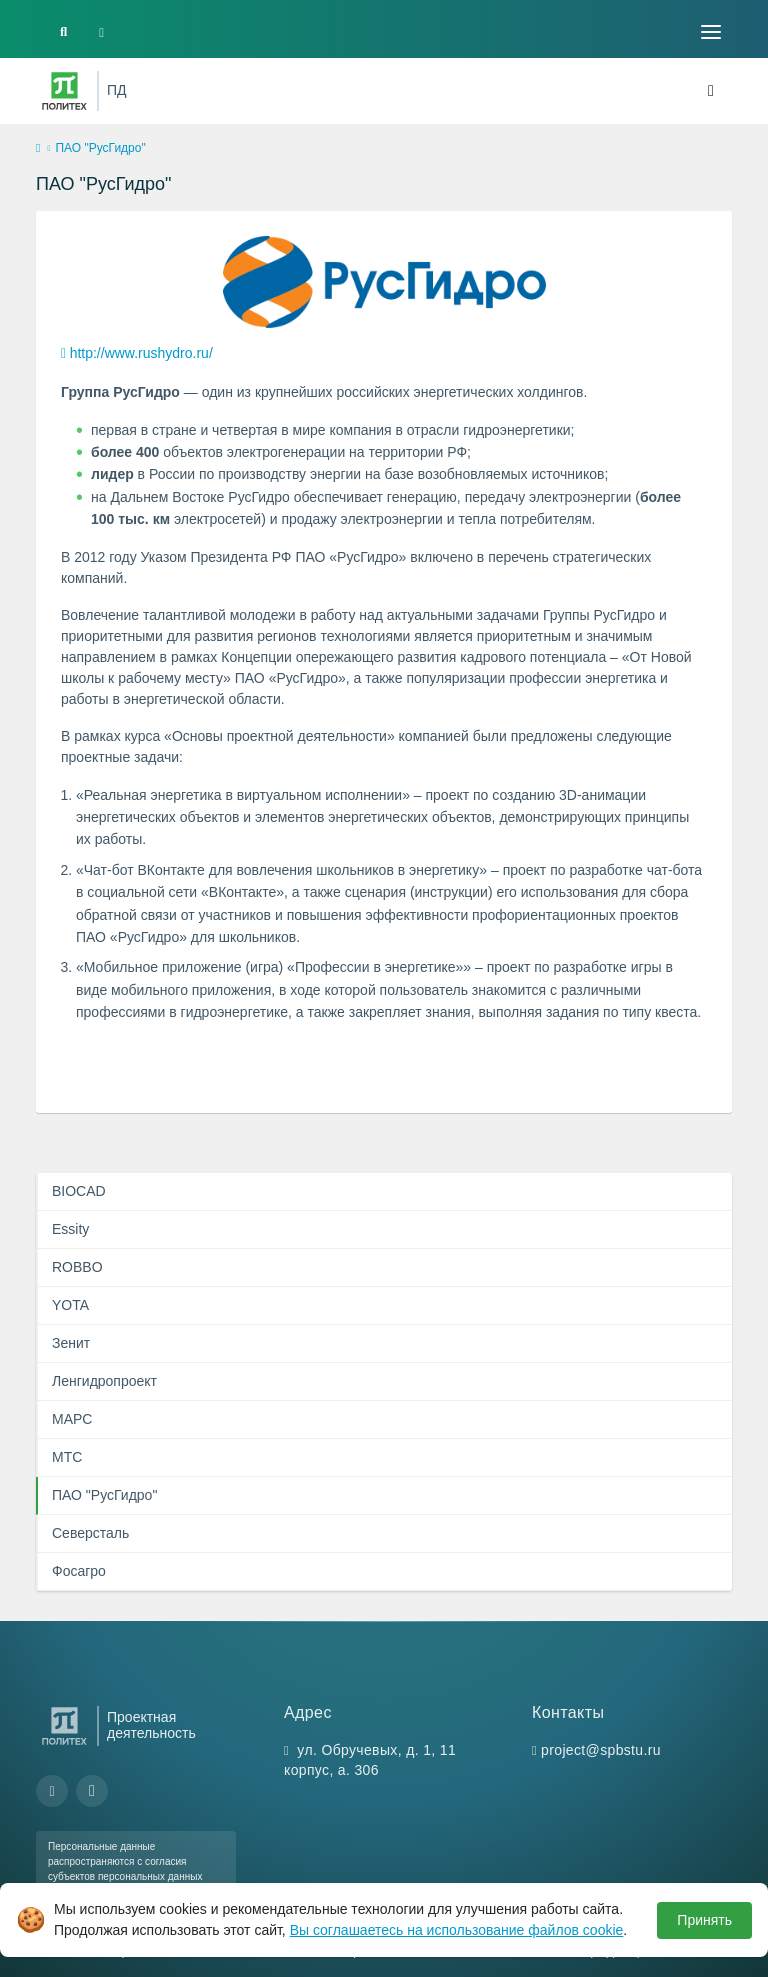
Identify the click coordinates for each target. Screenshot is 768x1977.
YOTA (70, 1305)
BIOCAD (79, 1191)
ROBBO (77, 1267)
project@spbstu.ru (601, 1750)
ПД (117, 90)
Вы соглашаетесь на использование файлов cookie (457, 1930)
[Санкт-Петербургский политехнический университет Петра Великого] (64, 91)
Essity (70, 1229)
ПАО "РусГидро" (104, 1495)
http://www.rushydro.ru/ (141, 353)
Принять (704, 1920)
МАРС (72, 1419)
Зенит (71, 1343)
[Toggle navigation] (711, 32)
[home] (38, 149)
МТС (67, 1457)
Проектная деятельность (151, 1725)
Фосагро (79, 1571)
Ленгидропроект (104, 1381)
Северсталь (90, 1533)
